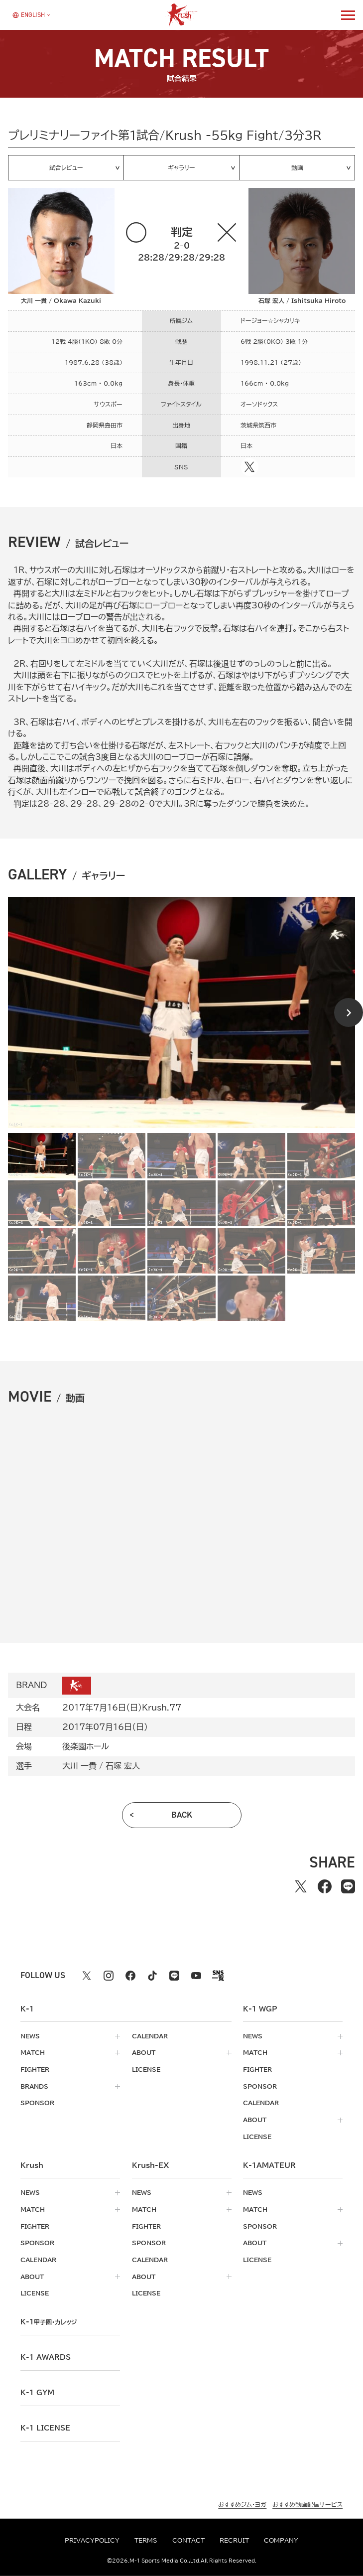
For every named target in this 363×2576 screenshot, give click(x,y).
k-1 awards (45, 2357)
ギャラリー (181, 167)
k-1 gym (37, 2392)
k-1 (48, 2321)
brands (34, 2086)
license (146, 2069)
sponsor (37, 2103)
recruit (234, 2540)
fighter (34, 2069)
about (143, 2052)
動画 (297, 167)
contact (188, 2540)
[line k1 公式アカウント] (174, 1976)
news (30, 2036)
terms (145, 2540)
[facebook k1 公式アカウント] (130, 1976)
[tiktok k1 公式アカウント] (152, 1976)
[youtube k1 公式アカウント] (196, 1976)
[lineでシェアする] (348, 1886)
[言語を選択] (28, 15)
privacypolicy (92, 2540)
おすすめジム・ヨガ (242, 2504)
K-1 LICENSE (45, 2428)
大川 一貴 (79, 1766)
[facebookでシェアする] (325, 1886)
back (181, 1815)
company (281, 2540)
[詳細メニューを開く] (348, 15)
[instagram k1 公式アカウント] (109, 1976)
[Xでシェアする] (301, 1886)
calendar (150, 2036)
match (32, 2052)
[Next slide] (348, 1012)
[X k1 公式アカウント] (87, 1976)
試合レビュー (66, 167)
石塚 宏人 (123, 1766)
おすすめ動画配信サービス (307, 2504)
